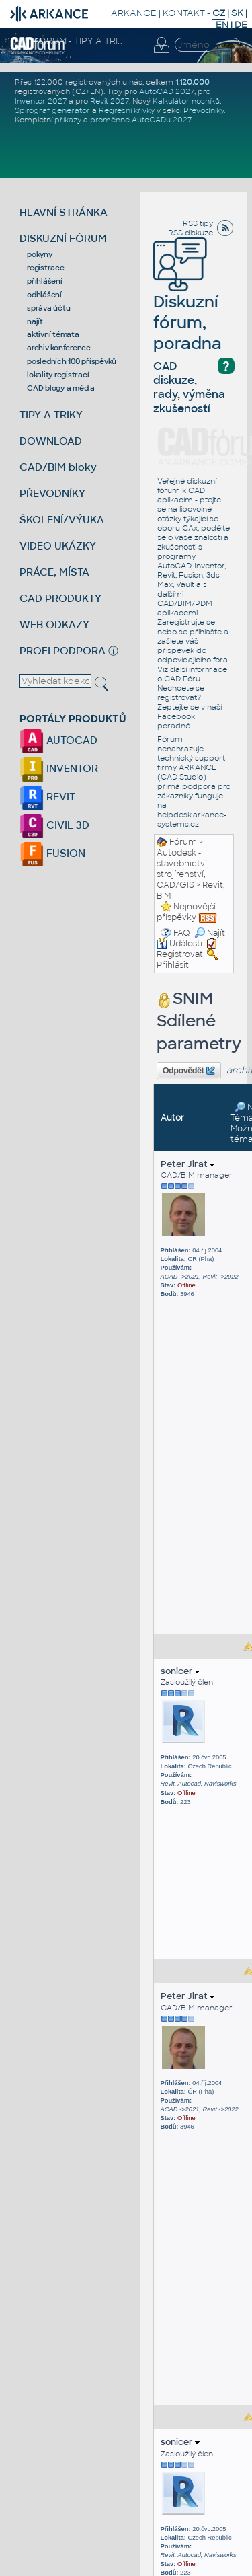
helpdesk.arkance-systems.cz (191, 819)
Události (179, 943)
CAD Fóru (182, 678)
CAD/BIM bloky (58, 467)
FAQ (181, 932)
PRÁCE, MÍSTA (54, 572)
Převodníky (203, 110)
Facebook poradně (176, 721)
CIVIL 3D (54, 825)
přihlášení (44, 281)
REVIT (47, 796)
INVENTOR (58, 768)
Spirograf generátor (52, 110)
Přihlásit (173, 965)
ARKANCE (134, 13)
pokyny (39, 254)
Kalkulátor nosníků (186, 101)
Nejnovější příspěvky (186, 912)
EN (222, 24)
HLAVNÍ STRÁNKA (63, 212)
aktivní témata (53, 334)
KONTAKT (184, 13)
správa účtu (48, 308)
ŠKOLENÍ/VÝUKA (61, 519)
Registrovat (180, 954)
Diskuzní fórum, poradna (187, 303)
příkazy (67, 119)
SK (237, 13)
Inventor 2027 (41, 101)
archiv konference (59, 347)
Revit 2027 (109, 101)
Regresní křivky (127, 110)
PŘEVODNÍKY (52, 493)
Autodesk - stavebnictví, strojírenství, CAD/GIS (183, 869)
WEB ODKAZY (54, 624)
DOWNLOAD (50, 440)
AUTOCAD (58, 740)
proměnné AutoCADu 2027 (141, 119)
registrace (46, 267)
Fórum (183, 842)
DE (241, 24)
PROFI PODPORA (62, 650)
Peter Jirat (187, 1164)
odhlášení (44, 294)
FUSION (52, 853)
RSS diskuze (190, 232)
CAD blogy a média (61, 388)
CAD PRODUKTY (60, 598)
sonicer (180, 1671)
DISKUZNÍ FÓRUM (63, 238)
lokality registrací (58, 374)
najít (35, 321)
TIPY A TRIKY (51, 414)
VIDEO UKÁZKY (57, 545)
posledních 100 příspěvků (71, 361)
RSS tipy (198, 223)
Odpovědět (189, 1070)
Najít (209, 932)
